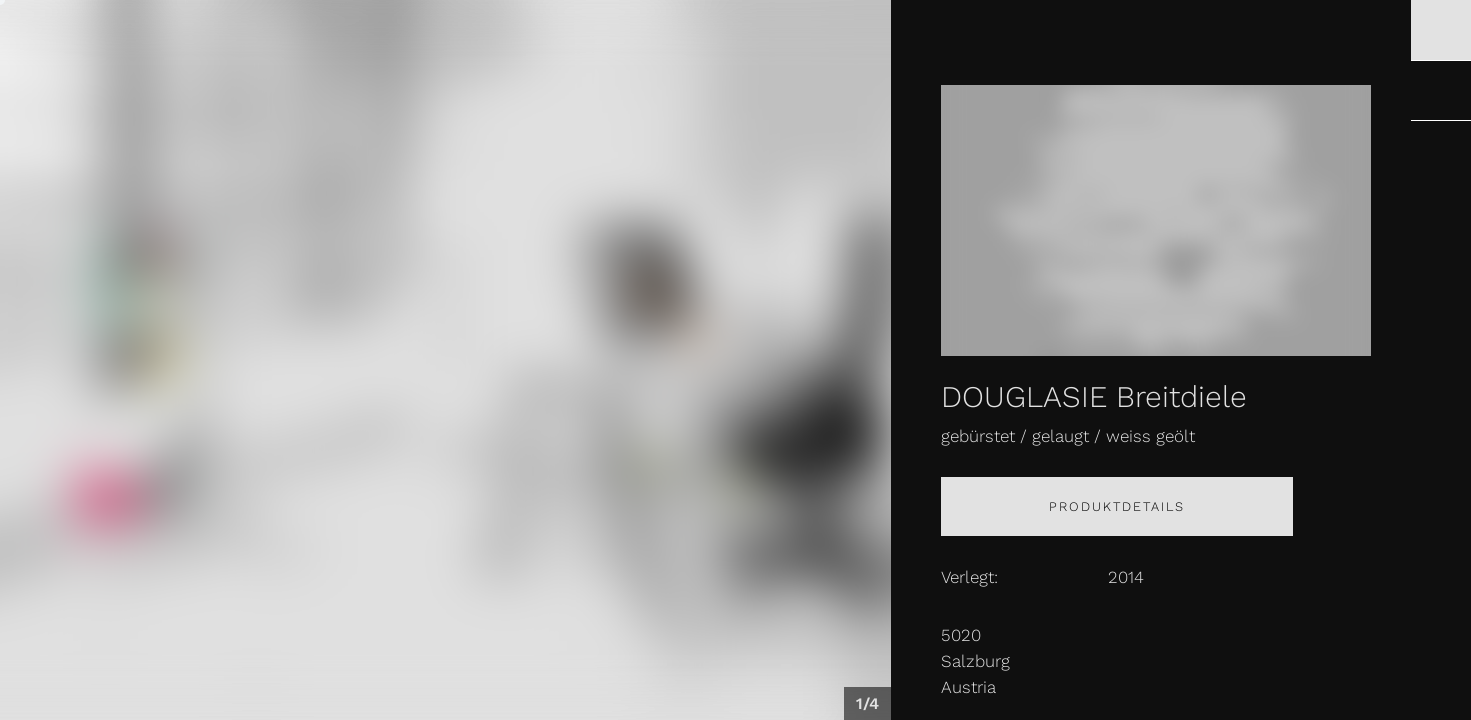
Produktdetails (1117, 506)
